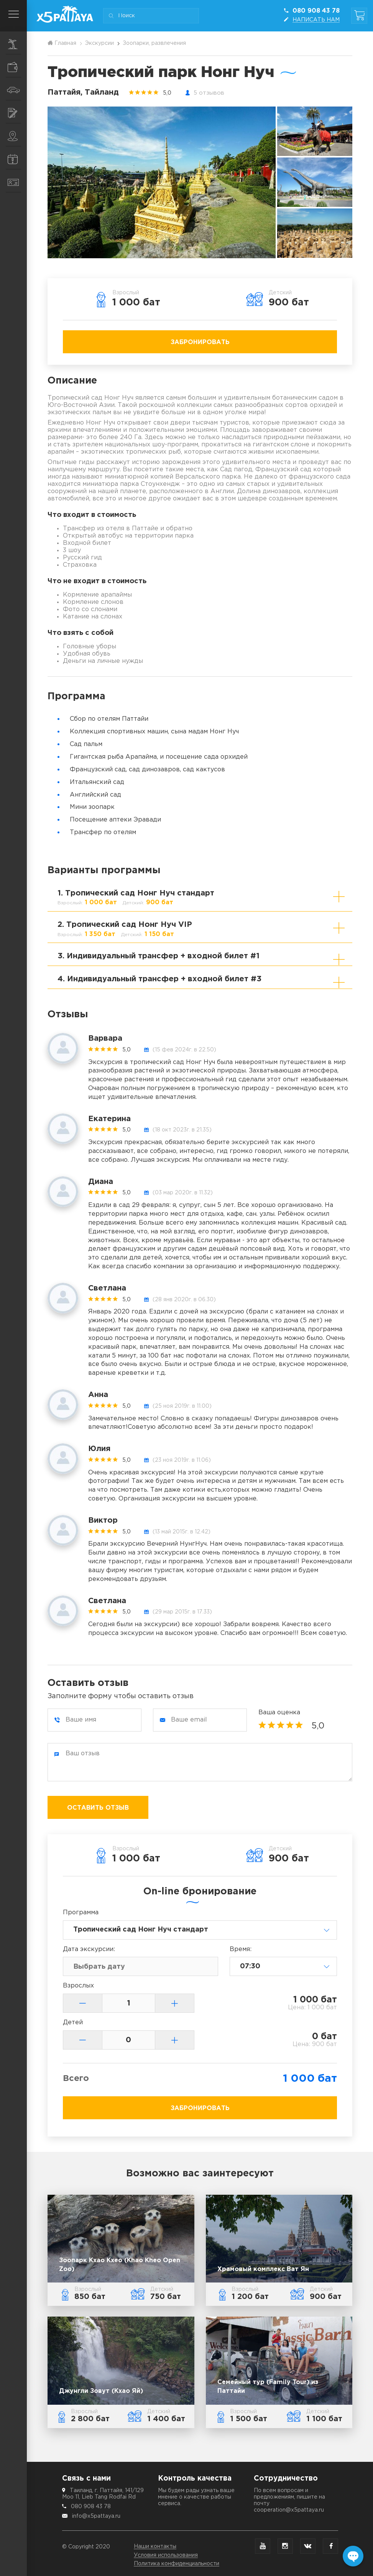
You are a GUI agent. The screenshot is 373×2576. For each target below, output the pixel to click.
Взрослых (78, 1986)
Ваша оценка (279, 1712)
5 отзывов (209, 92)
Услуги (17, 113)
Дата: (89, 1949)
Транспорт (17, 90)
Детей (73, 2022)
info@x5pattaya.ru (96, 2516)
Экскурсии (17, 44)
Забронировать (200, 342)
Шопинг (17, 67)
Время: (240, 1949)
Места (17, 136)
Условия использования (166, 2555)
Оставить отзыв (98, 1808)
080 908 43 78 (91, 2506)
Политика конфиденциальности (176, 2563)
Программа (81, 1912)
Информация (17, 159)
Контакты (17, 182)
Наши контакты (155, 2546)
